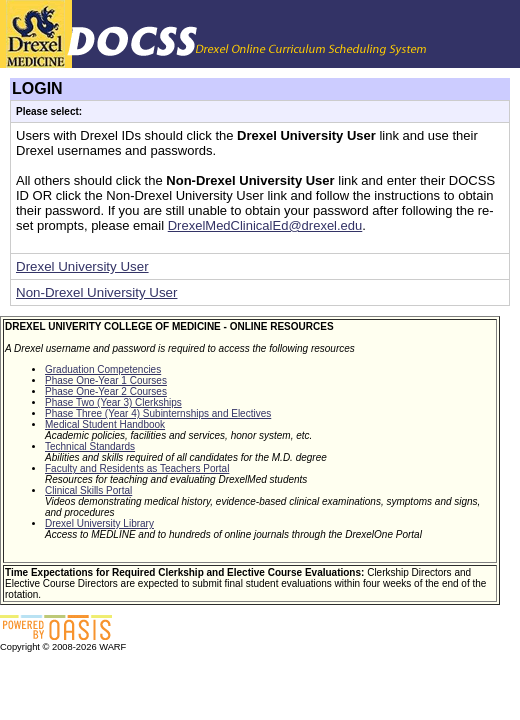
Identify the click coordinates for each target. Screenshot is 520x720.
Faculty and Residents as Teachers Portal (137, 468)
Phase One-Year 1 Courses (106, 380)
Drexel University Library (99, 523)
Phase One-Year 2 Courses (106, 391)
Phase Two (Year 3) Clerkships (113, 402)
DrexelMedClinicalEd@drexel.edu (265, 225)
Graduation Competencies (103, 369)
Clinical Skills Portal (88, 490)
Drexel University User (82, 266)
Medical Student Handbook (105, 424)
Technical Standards (90, 446)
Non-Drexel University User (96, 292)
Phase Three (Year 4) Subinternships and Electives (158, 413)
